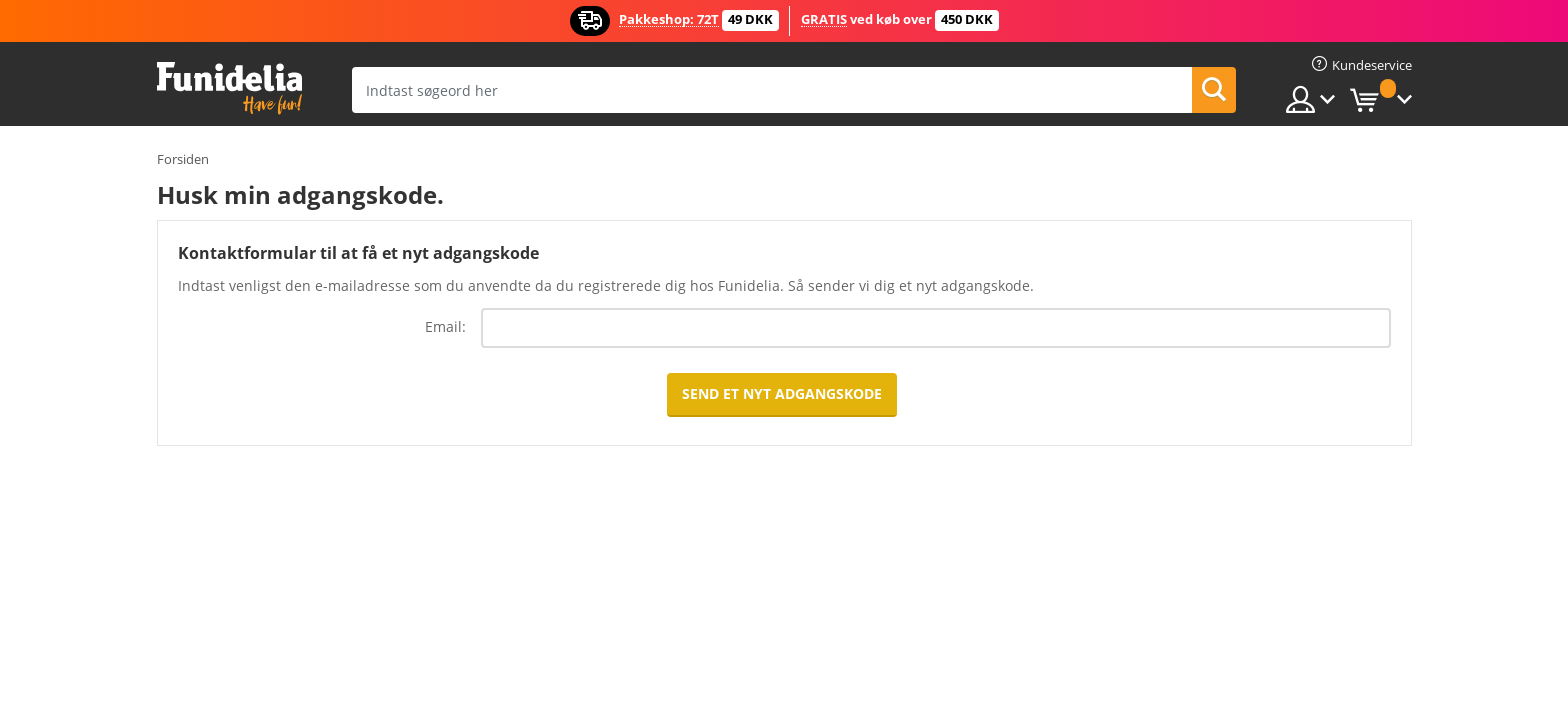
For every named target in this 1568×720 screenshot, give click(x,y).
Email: (445, 326)
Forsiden (183, 159)
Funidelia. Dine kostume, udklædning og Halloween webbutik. (229, 88)
